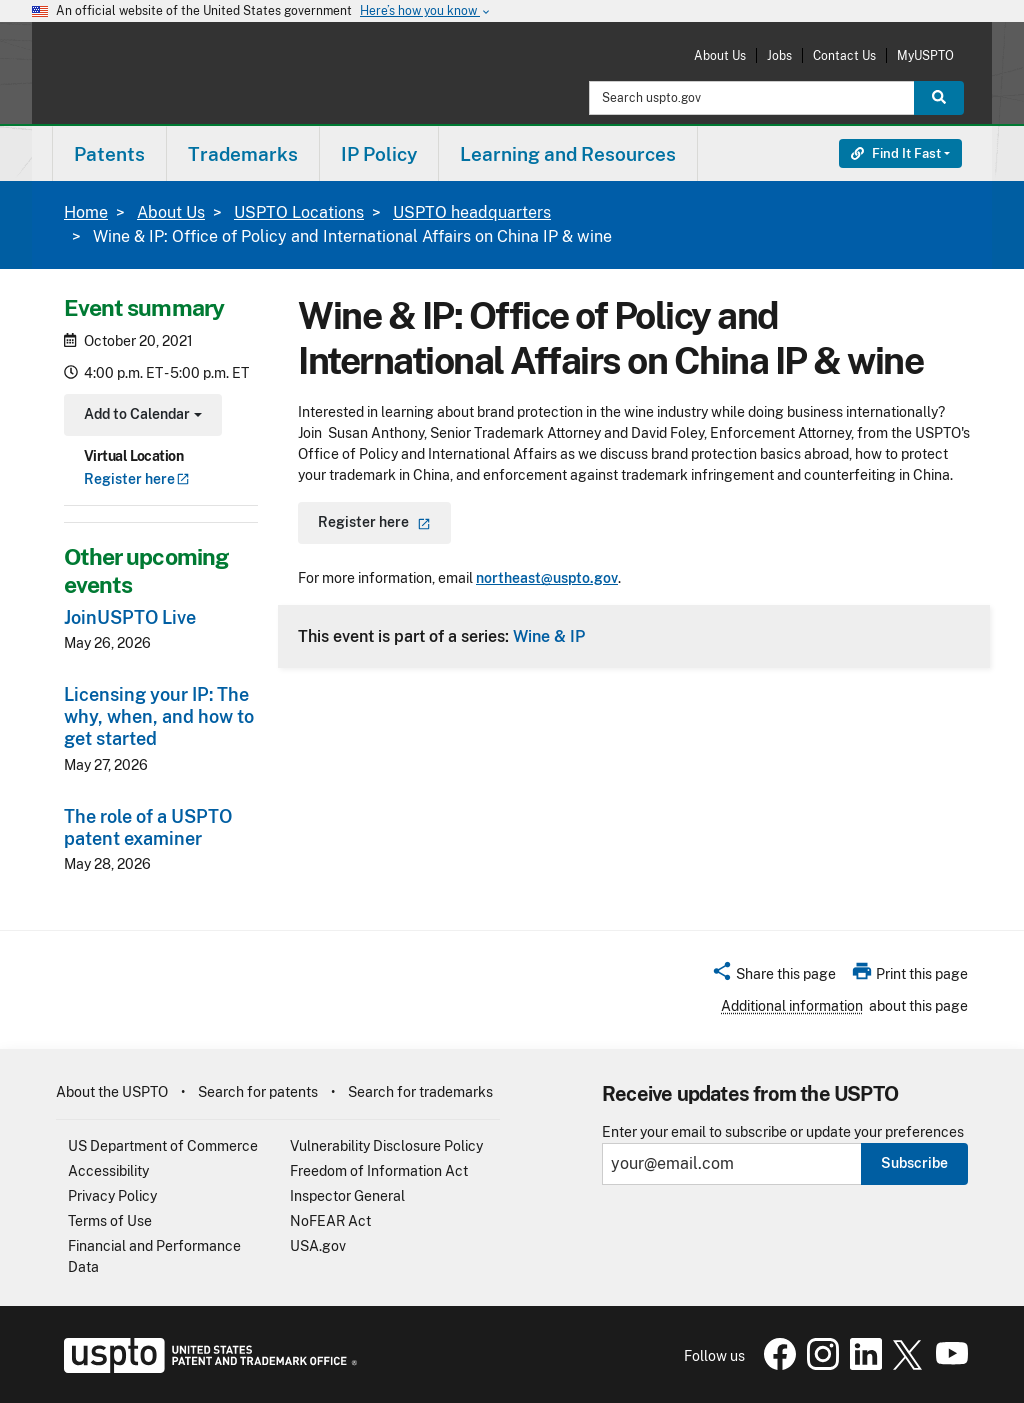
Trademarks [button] (243, 154)
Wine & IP (549, 636)
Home (86, 212)
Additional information (792, 1006)
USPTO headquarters (472, 212)
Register (137, 479)
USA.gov (318, 1246)
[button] (773, 977)
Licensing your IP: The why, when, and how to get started (159, 716)
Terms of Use (110, 1221)
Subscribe (914, 1163)
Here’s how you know (426, 11)
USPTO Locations (299, 212)
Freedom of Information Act (379, 1171)
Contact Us (844, 55)
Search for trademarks (420, 1092)
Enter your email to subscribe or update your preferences (783, 1132)
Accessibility (108, 1171)
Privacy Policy (112, 1196)
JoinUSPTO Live (130, 617)
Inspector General (347, 1196)
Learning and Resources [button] (568, 154)
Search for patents (258, 1092)
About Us (720, 55)
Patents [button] (109, 154)
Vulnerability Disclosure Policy (386, 1146)
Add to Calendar (140, 416)
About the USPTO (112, 1092)
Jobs (779, 55)
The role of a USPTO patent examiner (148, 827)
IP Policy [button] (379, 154)
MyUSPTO (925, 55)
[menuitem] (109, 153)
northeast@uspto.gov (547, 578)
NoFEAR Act (330, 1221)
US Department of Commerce (163, 1146)
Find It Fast (896, 153)
